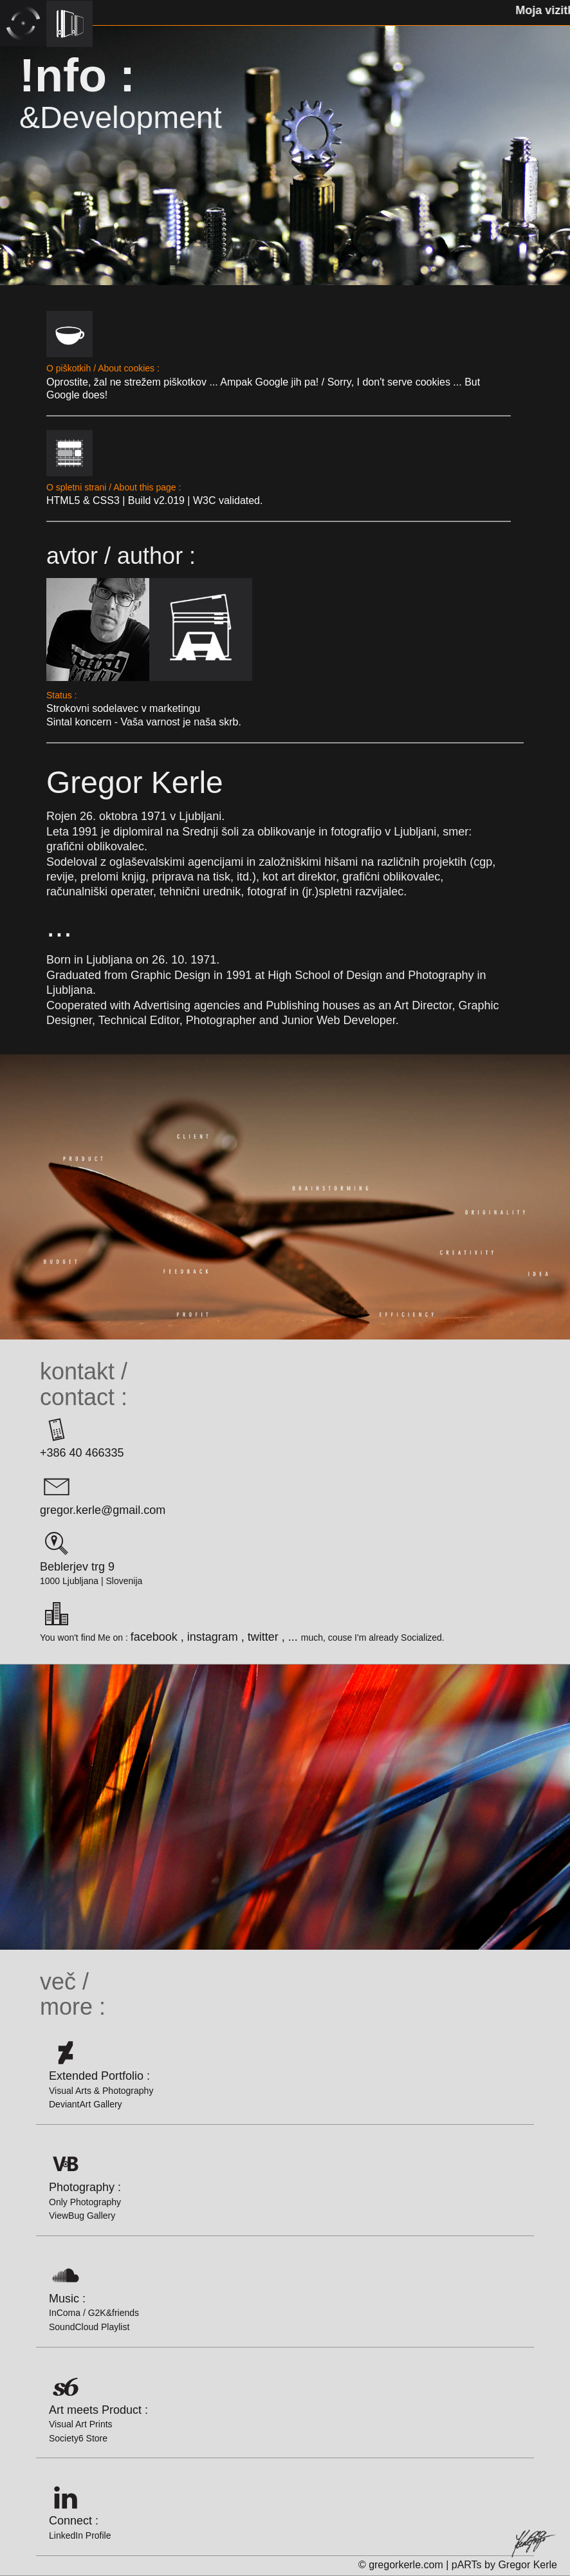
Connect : (80, 2509)
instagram (212, 1636)
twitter (263, 1636)
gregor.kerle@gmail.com (102, 1492)
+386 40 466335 (82, 1434)
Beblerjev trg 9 (77, 1548)
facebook (154, 1636)
